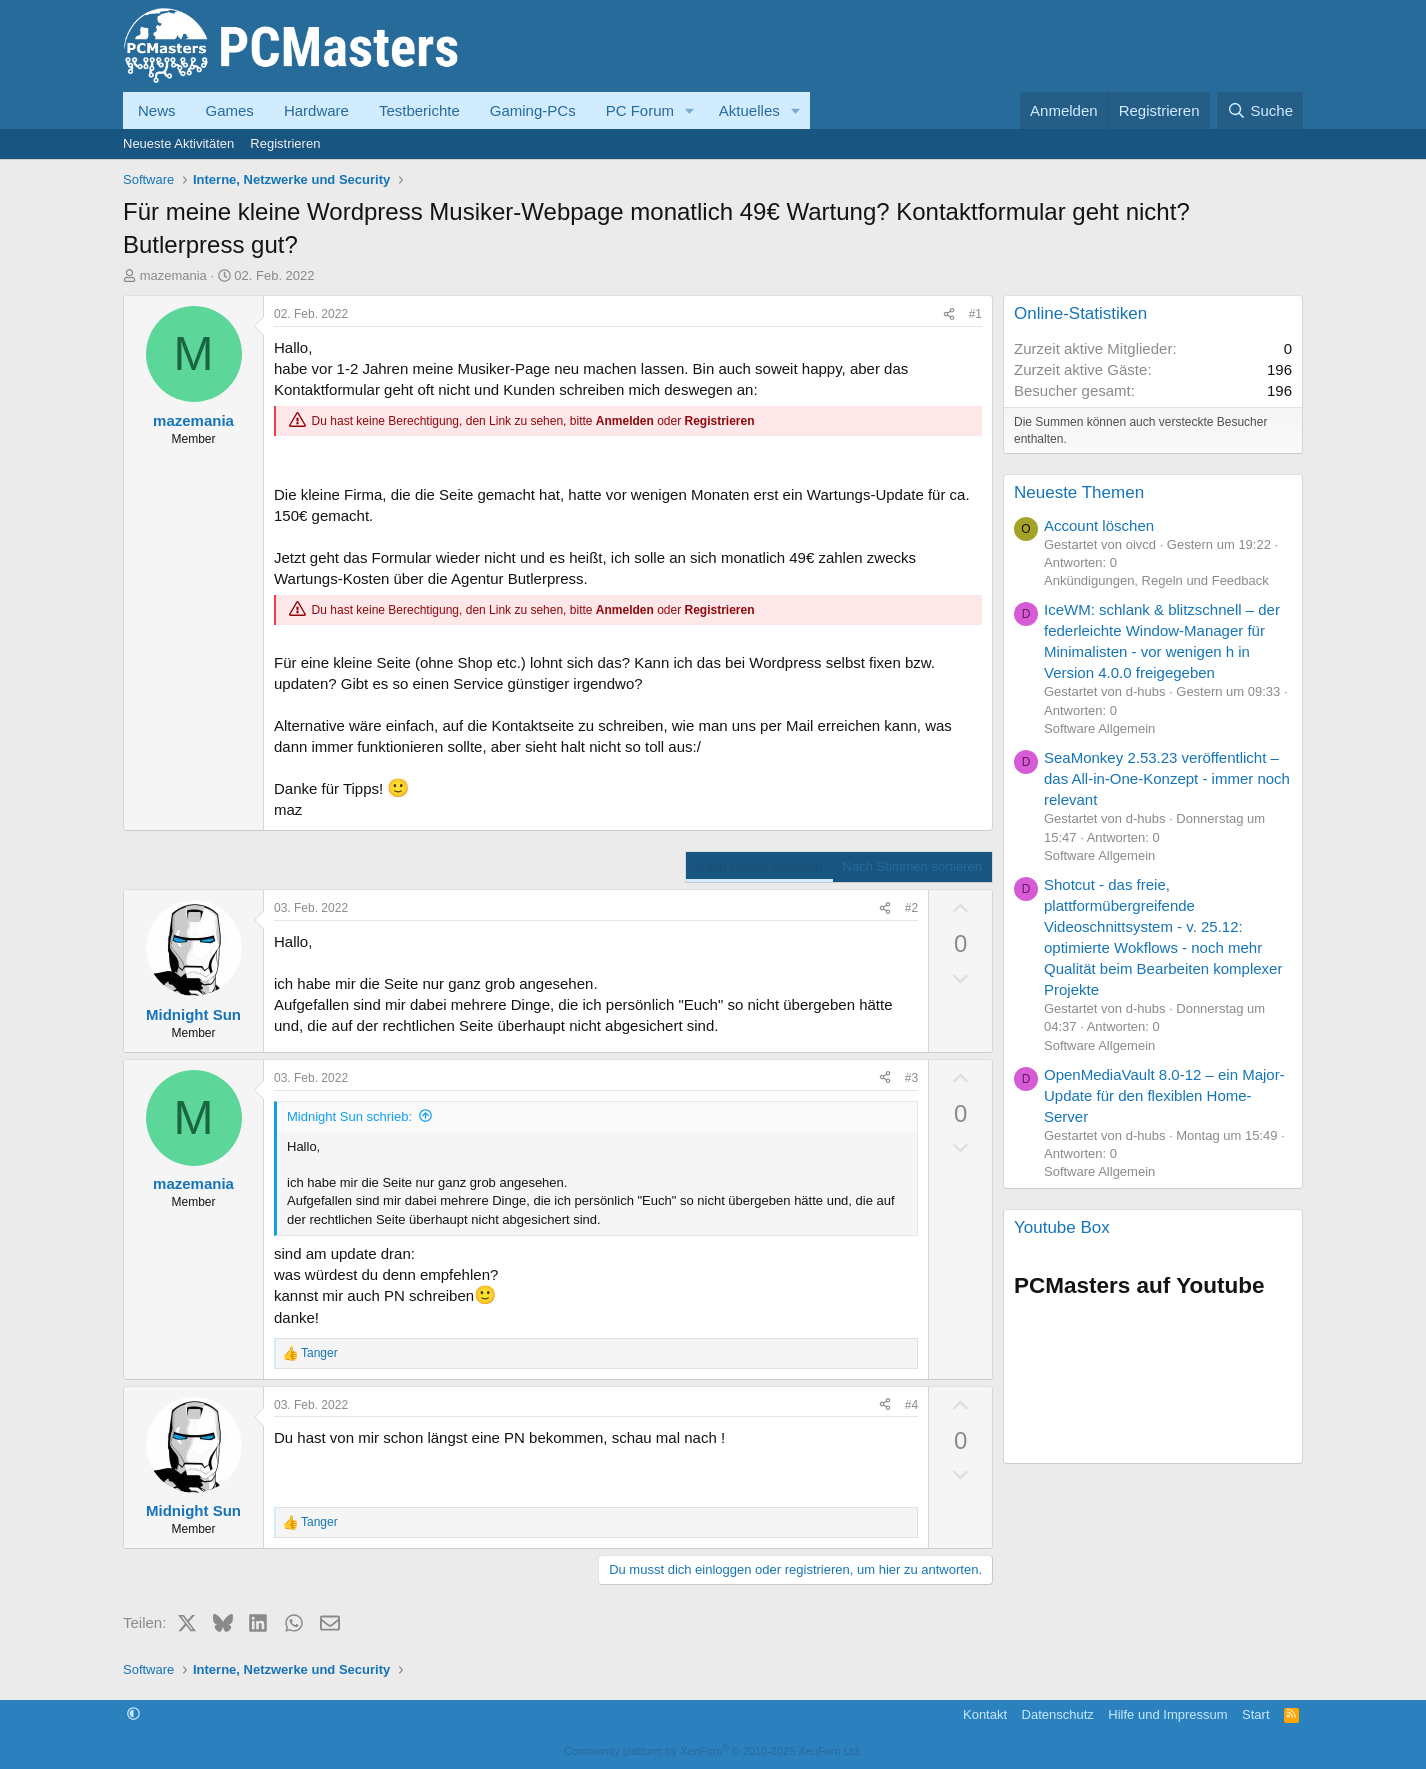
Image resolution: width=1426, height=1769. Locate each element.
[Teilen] (949, 314)
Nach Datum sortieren (759, 866)
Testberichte (419, 110)
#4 (911, 1405)
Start (1255, 1714)
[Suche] (1260, 110)
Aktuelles (749, 110)
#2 (911, 908)
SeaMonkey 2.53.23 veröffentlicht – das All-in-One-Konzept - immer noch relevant (1167, 778)
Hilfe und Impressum (1167, 1714)
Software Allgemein (1099, 728)
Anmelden (625, 421)
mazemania (173, 275)
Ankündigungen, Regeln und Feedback (1156, 580)
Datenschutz (1058, 1714)
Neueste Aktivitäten (178, 143)
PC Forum (640, 110)
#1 (975, 314)
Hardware (316, 110)
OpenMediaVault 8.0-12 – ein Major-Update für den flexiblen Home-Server (1164, 1095)
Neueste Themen (1079, 492)
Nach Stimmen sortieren (912, 866)
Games (230, 110)
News (157, 110)
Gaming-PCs (533, 110)
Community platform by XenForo (713, 1751)
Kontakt (985, 1714)
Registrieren (285, 143)
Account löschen (1099, 525)
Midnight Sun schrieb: (349, 1116)
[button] (690, 110)
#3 (911, 1078)
